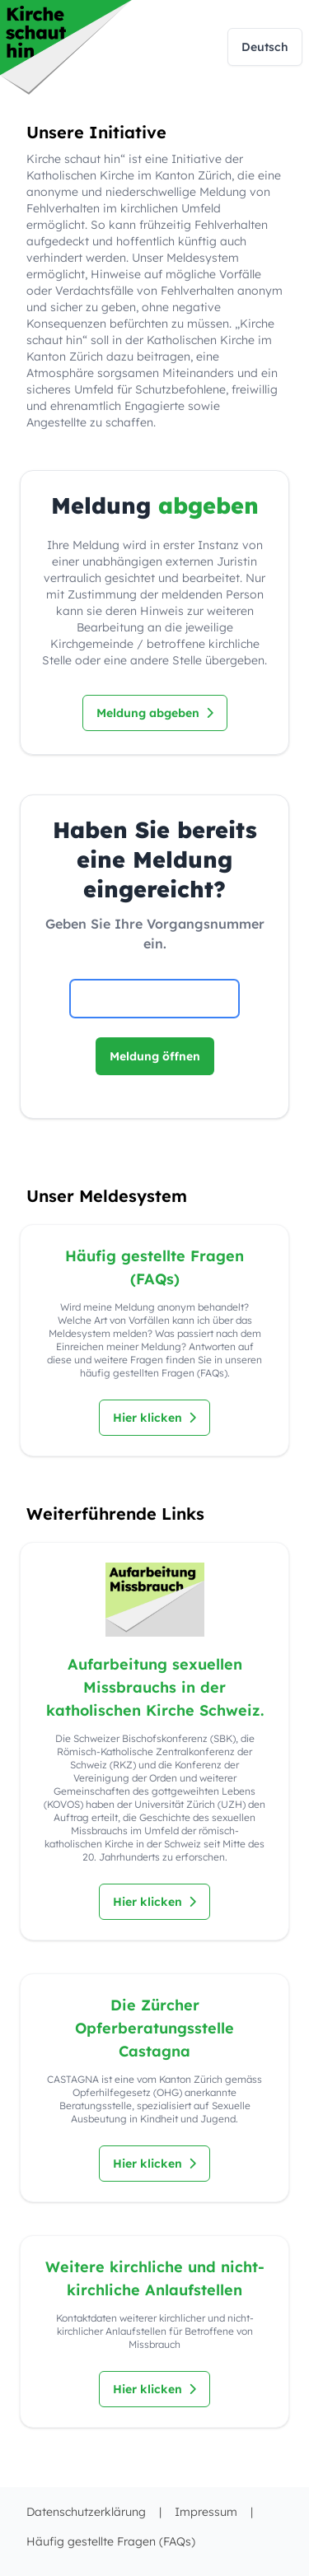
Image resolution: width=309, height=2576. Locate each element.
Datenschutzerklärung (86, 2511)
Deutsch (264, 47)
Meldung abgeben (154, 713)
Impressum (206, 2511)
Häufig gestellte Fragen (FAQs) (110, 2541)
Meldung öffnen (155, 1056)
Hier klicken (154, 1417)
